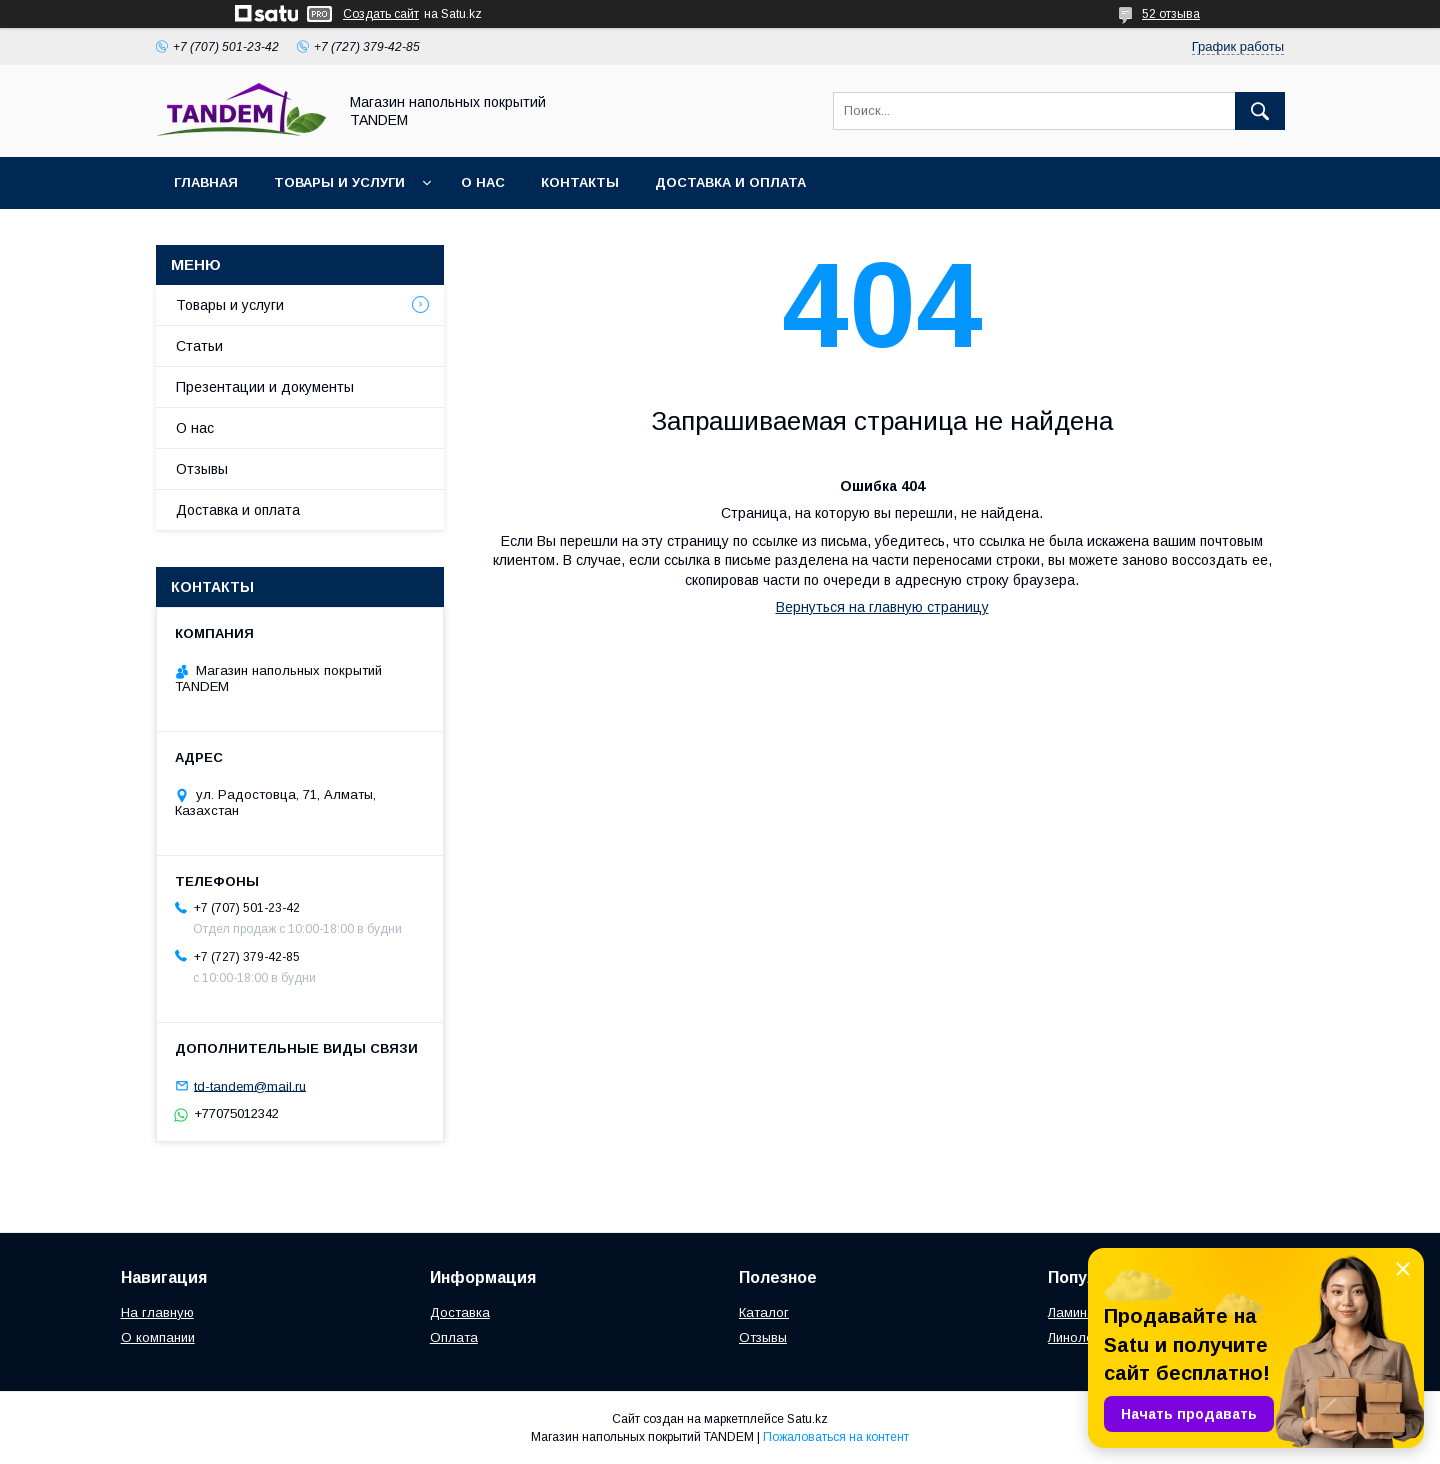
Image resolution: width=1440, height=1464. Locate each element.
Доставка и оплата (730, 182)
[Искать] (1260, 111)
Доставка (460, 1312)
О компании (158, 1337)
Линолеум (1078, 1337)
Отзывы (202, 469)
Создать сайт (381, 14)
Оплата (454, 1337)
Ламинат (1074, 1312)
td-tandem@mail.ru (250, 1085)
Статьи (199, 346)
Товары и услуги (339, 182)
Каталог (764, 1312)
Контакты (580, 182)
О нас (483, 182)
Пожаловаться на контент (836, 1437)
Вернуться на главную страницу (882, 607)
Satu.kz (807, 1419)
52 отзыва (1171, 14)
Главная (206, 182)
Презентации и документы (265, 387)
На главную (157, 1312)
